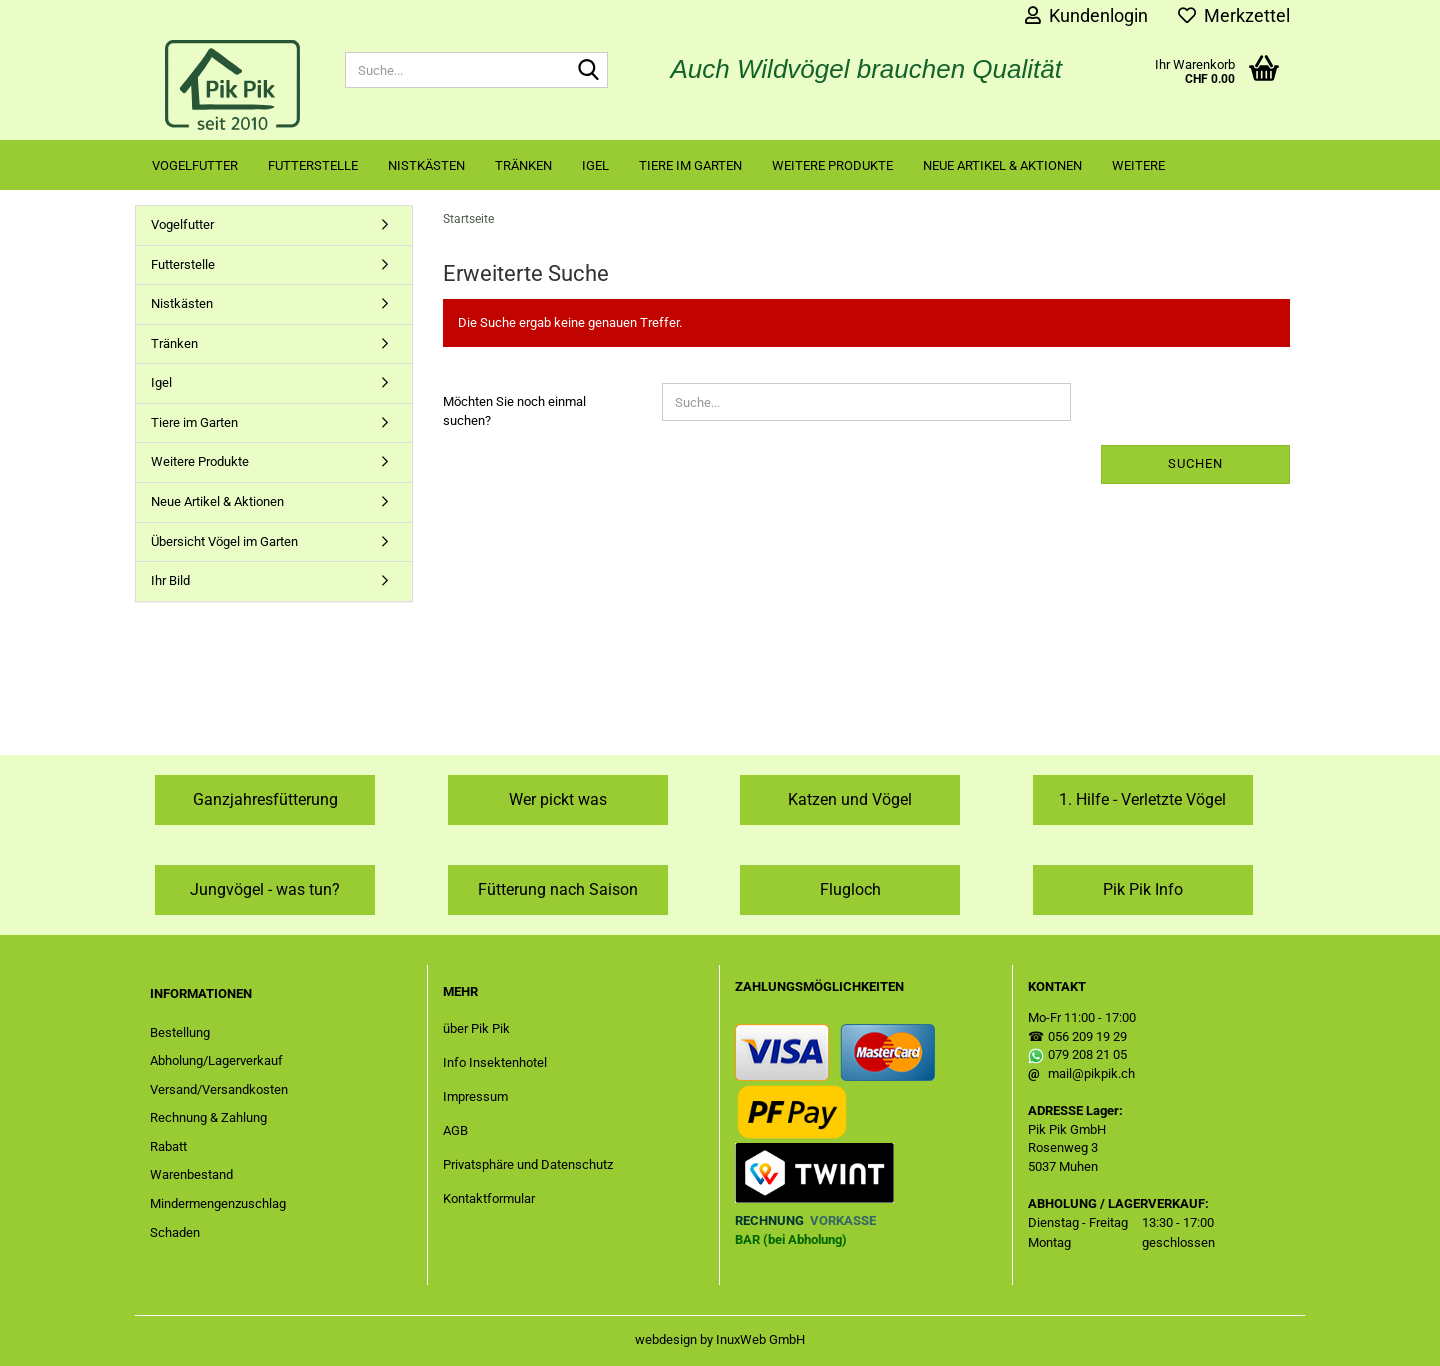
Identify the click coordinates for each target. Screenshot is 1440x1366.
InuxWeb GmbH (760, 1339)
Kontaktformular (489, 1198)
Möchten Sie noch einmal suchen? (514, 411)
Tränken (523, 165)
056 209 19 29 (1087, 1036)
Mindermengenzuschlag (218, 1203)
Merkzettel (1234, 15)
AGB (455, 1130)
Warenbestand (191, 1174)
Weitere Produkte (832, 165)
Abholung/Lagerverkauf (216, 1060)
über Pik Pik (476, 1028)
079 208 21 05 (1087, 1054)
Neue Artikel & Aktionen (1002, 165)
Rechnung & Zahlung (208, 1117)
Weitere (1138, 165)
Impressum (475, 1096)
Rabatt (168, 1146)
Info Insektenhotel (495, 1062)
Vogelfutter (195, 165)
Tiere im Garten (690, 165)
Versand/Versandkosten (219, 1089)
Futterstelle (313, 165)
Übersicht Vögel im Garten (224, 541)
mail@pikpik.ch (1091, 1073)
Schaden (175, 1232)
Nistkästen (426, 165)
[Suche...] (589, 71)
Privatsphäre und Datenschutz (528, 1164)
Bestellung (180, 1032)
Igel (595, 165)
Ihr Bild (170, 580)
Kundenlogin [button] (1086, 15)
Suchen (1195, 463)
